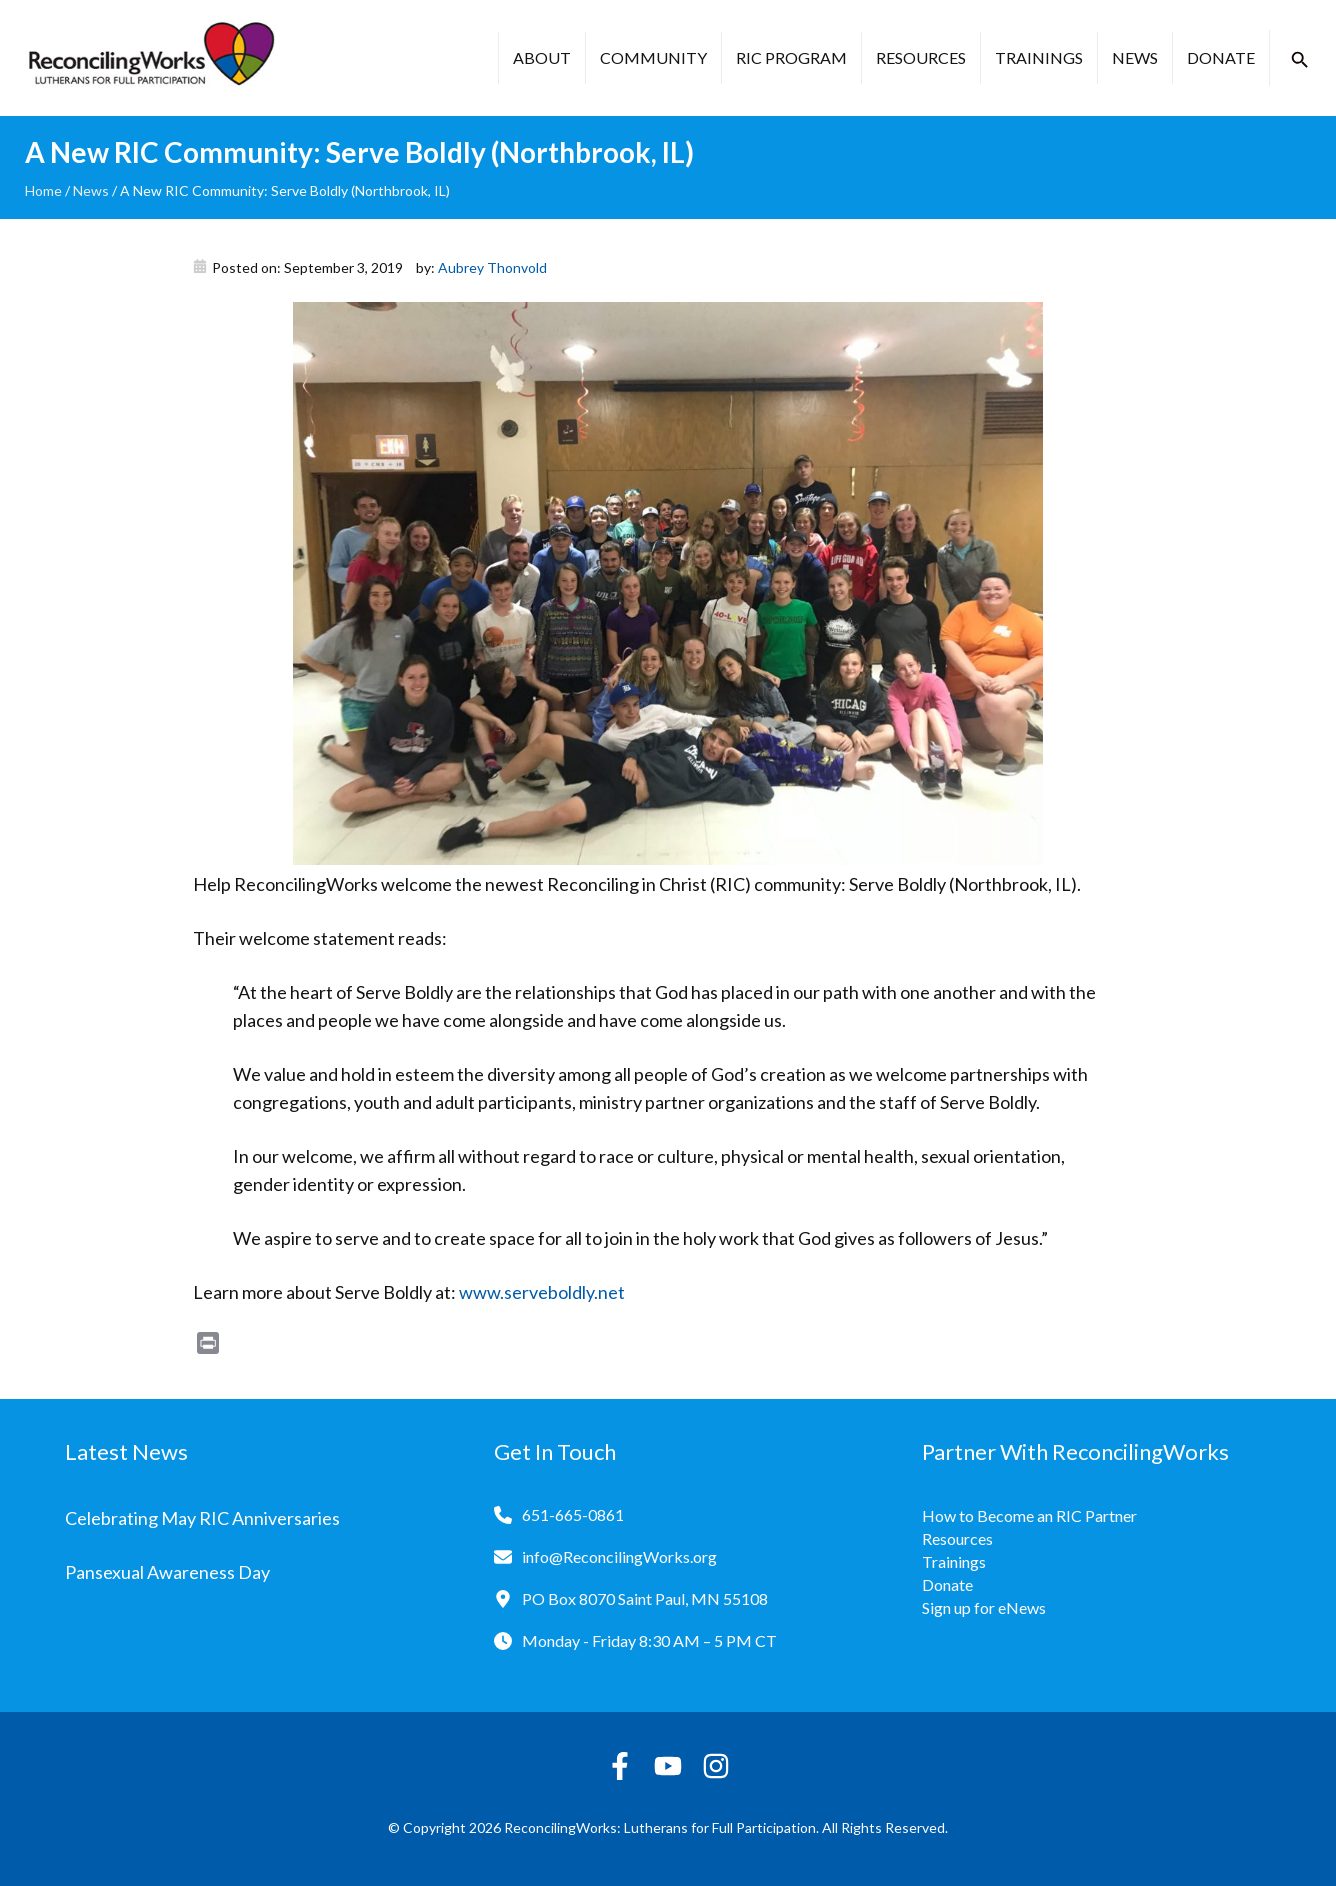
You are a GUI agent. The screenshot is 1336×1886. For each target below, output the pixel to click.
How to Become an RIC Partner (1029, 1515)
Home (43, 190)
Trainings (1039, 57)
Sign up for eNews (984, 1607)
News (1135, 57)
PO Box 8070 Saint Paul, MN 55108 (645, 1598)
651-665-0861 (573, 1514)
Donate (1221, 57)
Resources (921, 57)
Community (653, 57)
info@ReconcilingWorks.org (619, 1556)
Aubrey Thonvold (492, 267)
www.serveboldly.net (542, 1292)
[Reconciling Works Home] (150, 58)
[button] (1300, 60)
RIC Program (791, 57)
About (542, 57)
